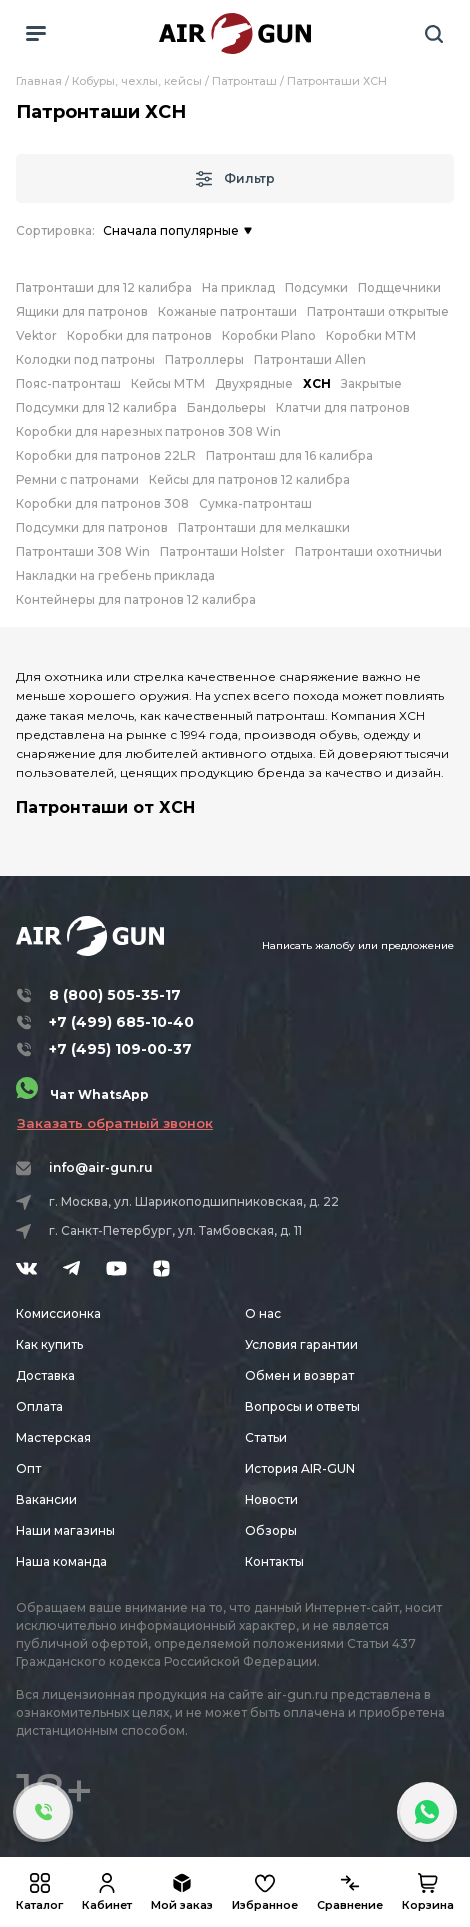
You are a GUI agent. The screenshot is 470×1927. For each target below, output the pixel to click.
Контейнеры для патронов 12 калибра (136, 599)
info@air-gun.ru (101, 1167)
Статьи (266, 1437)
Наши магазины (65, 1530)
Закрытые (371, 383)
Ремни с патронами (77, 479)
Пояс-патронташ (68, 383)
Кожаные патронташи (227, 311)
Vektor (36, 335)
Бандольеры (226, 407)
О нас (263, 1313)
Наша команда (61, 1561)
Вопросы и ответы (302, 1406)
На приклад (238, 287)
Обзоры (271, 1530)
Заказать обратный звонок (115, 1123)
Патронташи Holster (222, 551)
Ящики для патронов (82, 311)
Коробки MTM (371, 335)
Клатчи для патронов (343, 407)
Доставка (45, 1375)
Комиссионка (58, 1313)
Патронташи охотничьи (368, 551)
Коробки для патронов (139, 335)
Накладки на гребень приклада (115, 575)
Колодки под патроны (85, 359)
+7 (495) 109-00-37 (120, 1049)
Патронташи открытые (378, 311)
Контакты (274, 1561)
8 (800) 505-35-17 (115, 995)
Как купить (49, 1344)
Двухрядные (254, 383)
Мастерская (53, 1437)
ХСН (317, 383)
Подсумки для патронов (92, 527)
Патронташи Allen (310, 359)
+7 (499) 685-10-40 (121, 1022)
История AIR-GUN (300, 1468)
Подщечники (399, 287)
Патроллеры (204, 359)
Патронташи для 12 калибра (104, 287)
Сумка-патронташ (255, 503)
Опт (28, 1468)
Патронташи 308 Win (83, 551)
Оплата (39, 1406)
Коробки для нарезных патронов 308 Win (148, 431)
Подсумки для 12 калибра (96, 407)
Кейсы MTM (168, 383)
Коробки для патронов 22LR (106, 455)
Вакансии (46, 1499)
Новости (271, 1499)
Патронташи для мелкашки (264, 527)
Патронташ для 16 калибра (289, 455)
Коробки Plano (269, 335)
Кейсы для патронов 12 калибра (249, 479)
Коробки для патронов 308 (102, 503)
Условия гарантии (301, 1344)
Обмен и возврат (299, 1375)
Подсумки (316, 287)
